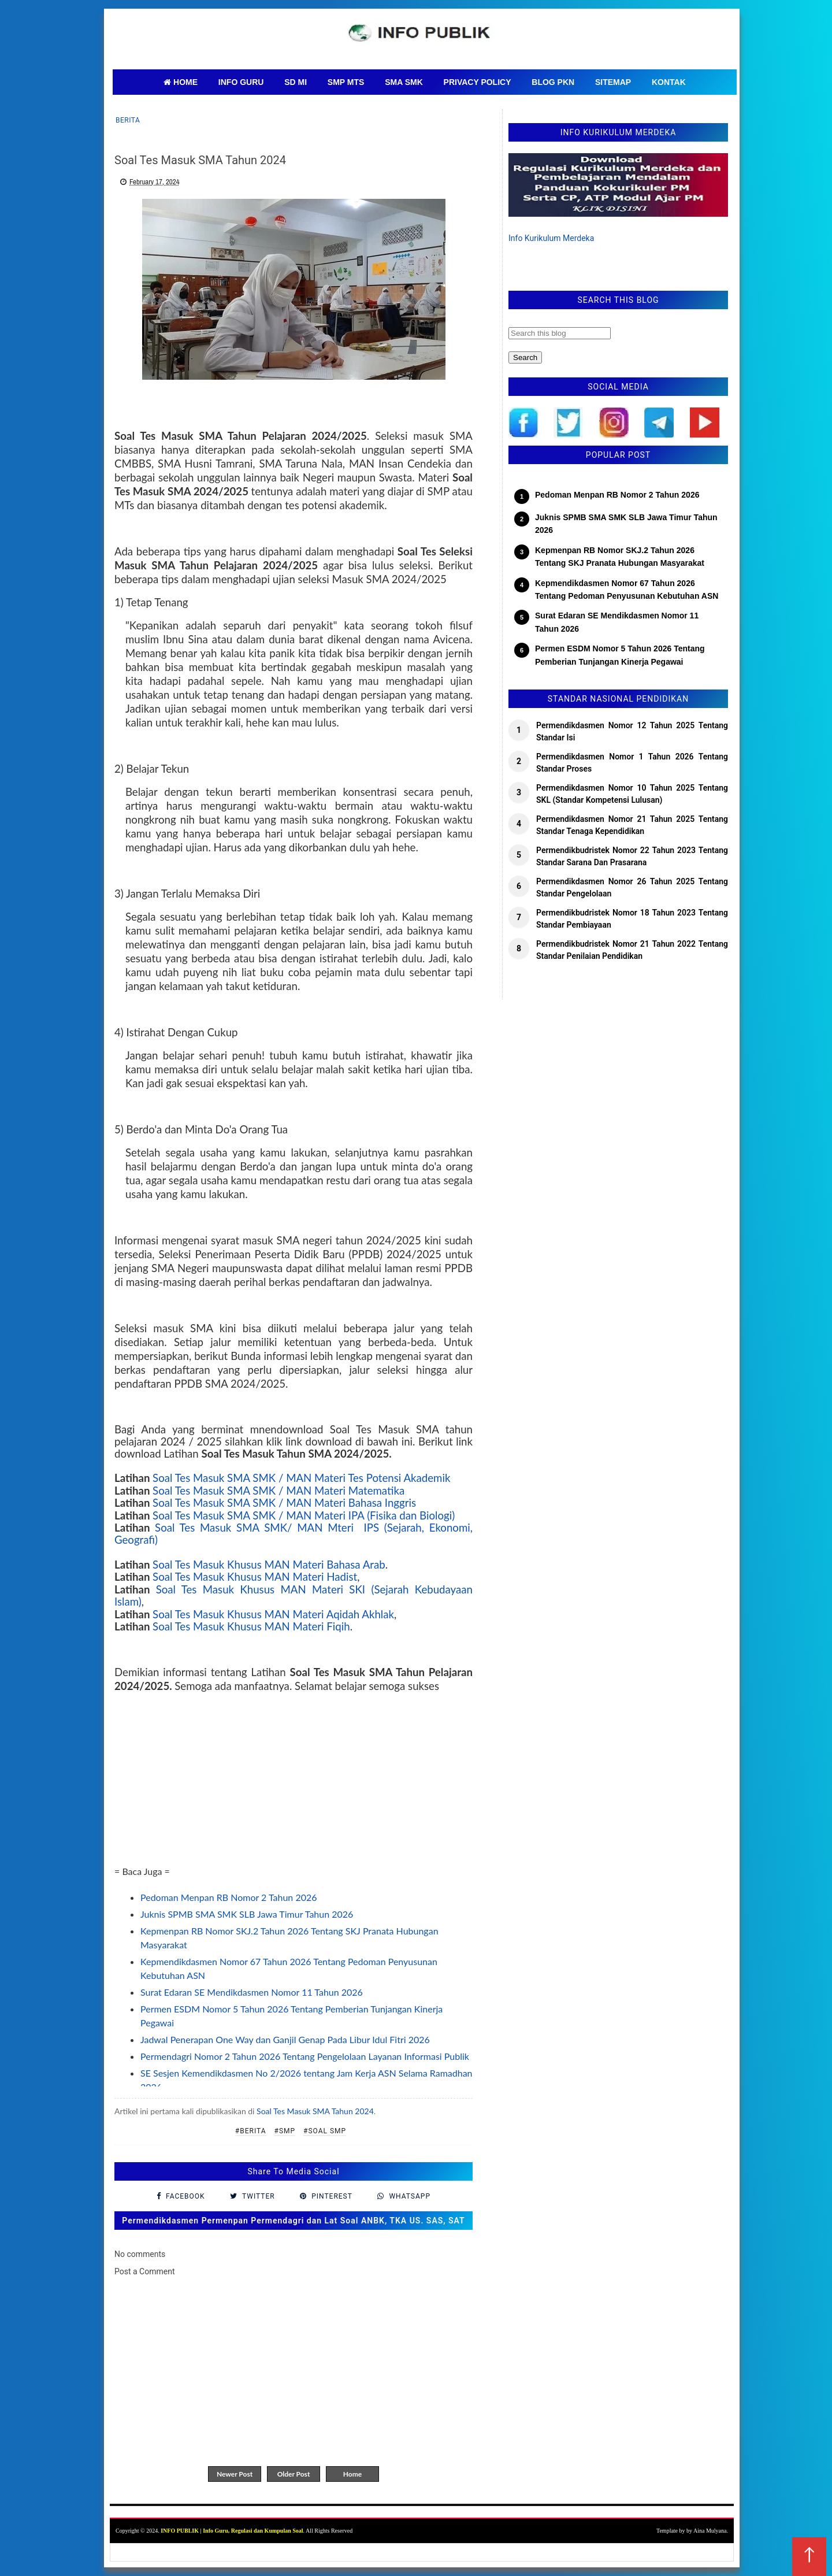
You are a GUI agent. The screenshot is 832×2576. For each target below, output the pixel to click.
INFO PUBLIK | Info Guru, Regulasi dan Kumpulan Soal (232, 2530)
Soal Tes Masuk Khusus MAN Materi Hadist (255, 1576)
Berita (128, 120)
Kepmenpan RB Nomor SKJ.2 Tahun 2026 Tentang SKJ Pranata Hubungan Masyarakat (619, 557)
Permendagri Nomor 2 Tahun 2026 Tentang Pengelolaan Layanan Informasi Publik (304, 2056)
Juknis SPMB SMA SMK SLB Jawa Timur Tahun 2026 (246, 1913)
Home (352, 2474)
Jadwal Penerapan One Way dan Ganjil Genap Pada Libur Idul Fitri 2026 (285, 2039)
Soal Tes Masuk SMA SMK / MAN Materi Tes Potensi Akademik (301, 1478)
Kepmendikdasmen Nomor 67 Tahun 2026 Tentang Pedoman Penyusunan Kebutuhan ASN (626, 590)
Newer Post (234, 2474)
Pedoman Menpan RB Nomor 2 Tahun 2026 (228, 1897)
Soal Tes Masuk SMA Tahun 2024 (315, 2111)
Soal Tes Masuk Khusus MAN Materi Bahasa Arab (269, 1564)
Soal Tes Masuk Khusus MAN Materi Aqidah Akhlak (273, 1614)
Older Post (293, 2474)
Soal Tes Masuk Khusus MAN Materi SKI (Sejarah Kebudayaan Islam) (293, 1595)
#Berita (250, 2131)
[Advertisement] (293, 1784)
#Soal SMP (324, 2131)
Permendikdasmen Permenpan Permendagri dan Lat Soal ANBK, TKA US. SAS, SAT (293, 2220)
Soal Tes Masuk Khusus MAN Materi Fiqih (251, 1626)
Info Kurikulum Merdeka (551, 238)
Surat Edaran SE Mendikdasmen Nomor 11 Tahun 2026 (251, 1991)
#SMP (285, 2131)
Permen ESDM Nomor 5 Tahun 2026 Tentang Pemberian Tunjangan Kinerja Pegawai (620, 655)
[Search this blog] (559, 333)
